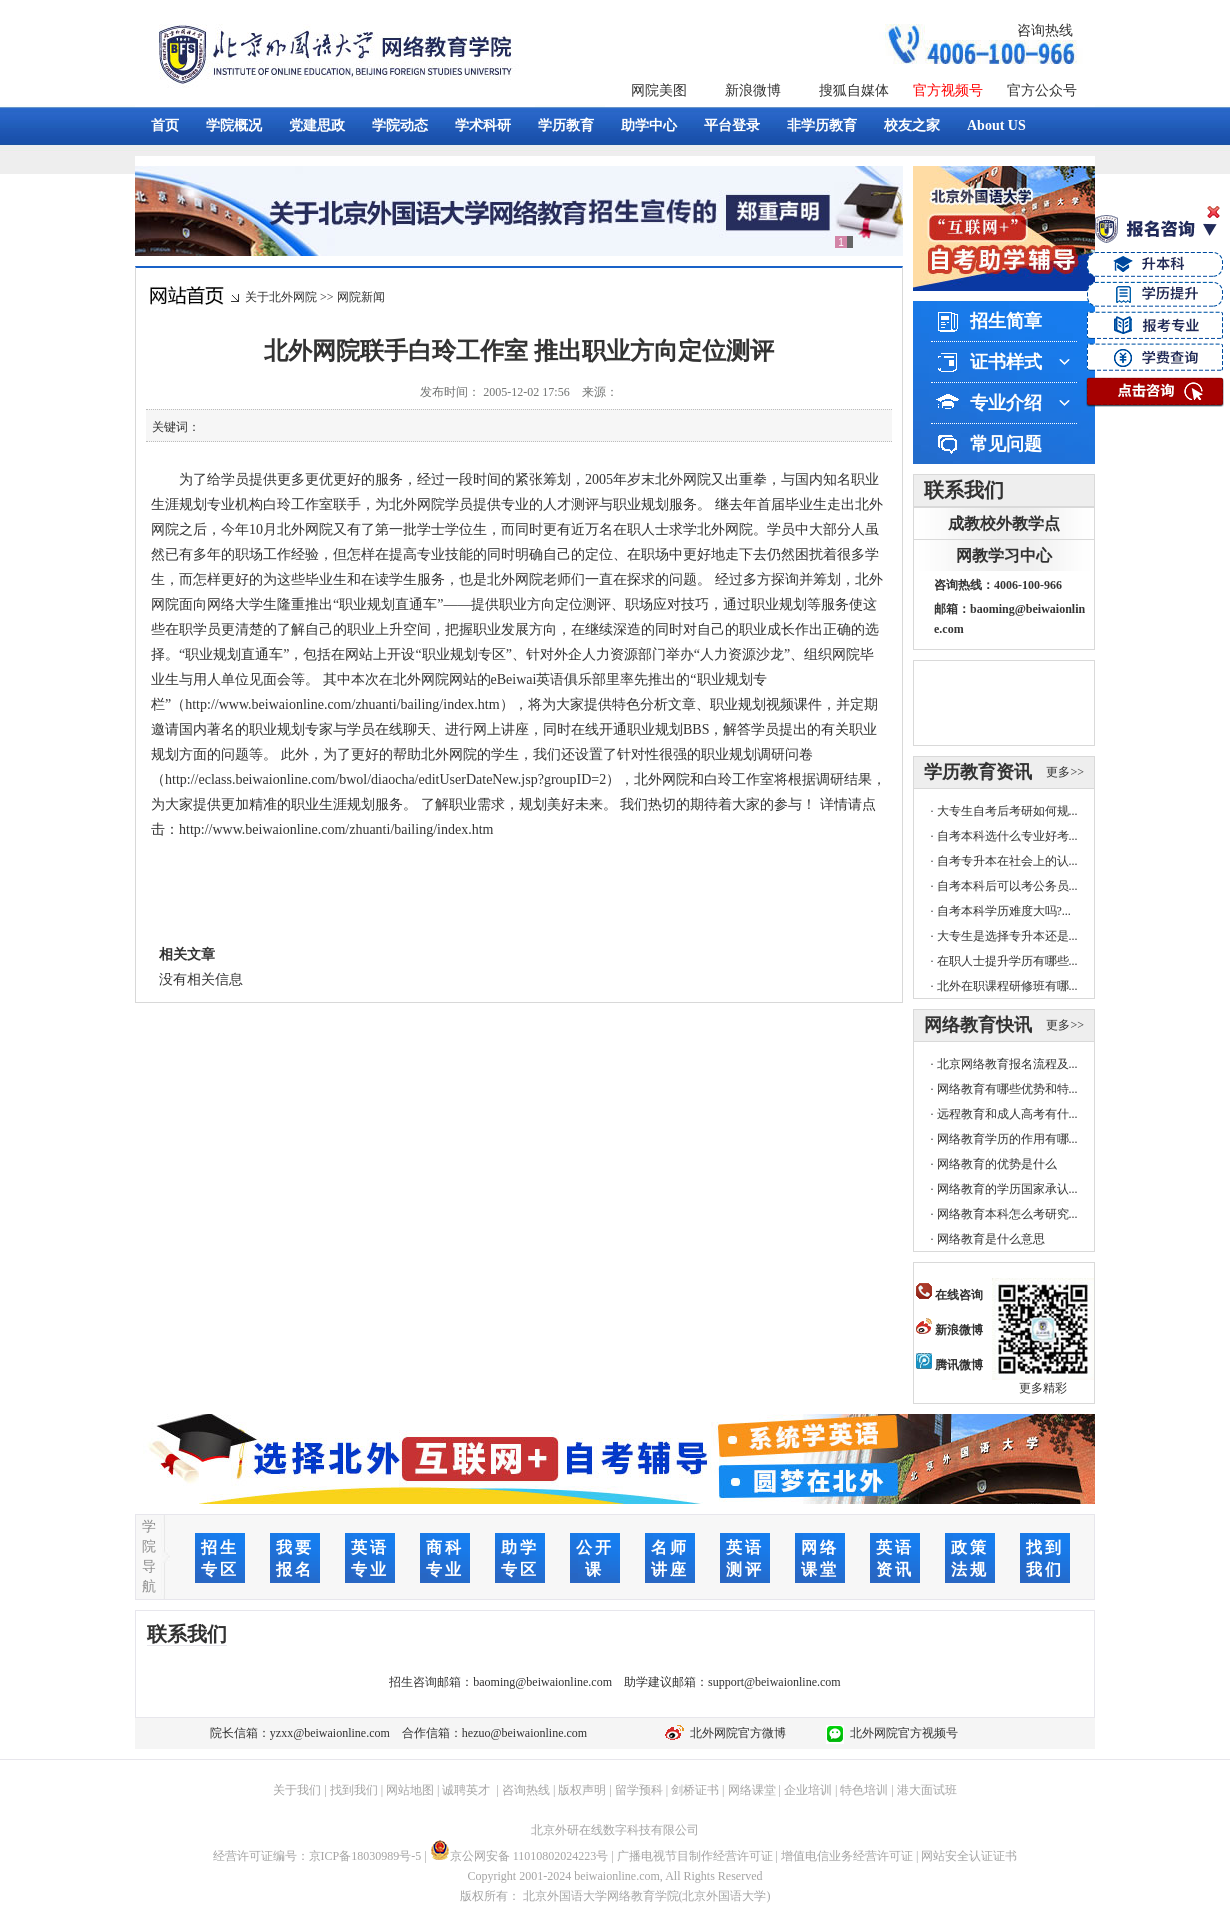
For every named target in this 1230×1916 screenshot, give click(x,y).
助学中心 (649, 125)
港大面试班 (927, 1790)
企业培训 (808, 1790)
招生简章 (1006, 321)
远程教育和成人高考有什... (1007, 1114)
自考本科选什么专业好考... (1007, 836)
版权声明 (582, 1790)
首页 (165, 125)
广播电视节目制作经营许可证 (695, 1856)
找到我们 (354, 1790)
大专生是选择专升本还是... (1007, 936)
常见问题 (1006, 444)
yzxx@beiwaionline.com (330, 1733)
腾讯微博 (949, 1365)
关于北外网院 (281, 297)
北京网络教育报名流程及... (1007, 1064)
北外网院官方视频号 (901, 1733)
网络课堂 (752, 1790)
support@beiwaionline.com (774, 1682)
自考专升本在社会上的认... (1007, 861)
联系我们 (964, 490)
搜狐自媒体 (854, 90)
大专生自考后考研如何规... (1007, 811)
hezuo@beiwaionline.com (524, 1733)
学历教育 (566, 125)
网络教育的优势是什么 (997, 1164)
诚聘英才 (466, 1790)
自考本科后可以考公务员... (1007, 886)
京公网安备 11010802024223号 (519, 1856)
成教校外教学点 (1004, 523)
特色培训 (864, 1790)
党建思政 (317, 125)
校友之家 (912, 125)
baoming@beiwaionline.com (542, 1682)
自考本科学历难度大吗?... (1004, 911)
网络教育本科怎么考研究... (1007, 1214)
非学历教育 (822, 125)
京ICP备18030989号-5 (365, 1856)
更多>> (1065, 772)
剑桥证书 (695, 1790)
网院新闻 (361, 297)
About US (996, 125)
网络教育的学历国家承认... (1007, 1189)
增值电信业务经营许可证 (847, 1856)
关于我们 (297, 1790)
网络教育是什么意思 (991, 1239)
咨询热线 (1045, 30)
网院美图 (659, 90)
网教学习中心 (1004, 555)
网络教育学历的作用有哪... (1007, 1139)
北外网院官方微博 (735, 1733)
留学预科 (639, 1790)
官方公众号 (1042, 90)
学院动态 (400, 125)
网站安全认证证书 (969, 1856)
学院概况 (234, 125)
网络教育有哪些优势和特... (1007, 1089)
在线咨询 (949, 1295)
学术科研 (483, 125)
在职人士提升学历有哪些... (1007, 961)
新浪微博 (753, 90)
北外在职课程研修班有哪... (1007, 986)
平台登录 (732, 125)
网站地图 (410, 1790)
